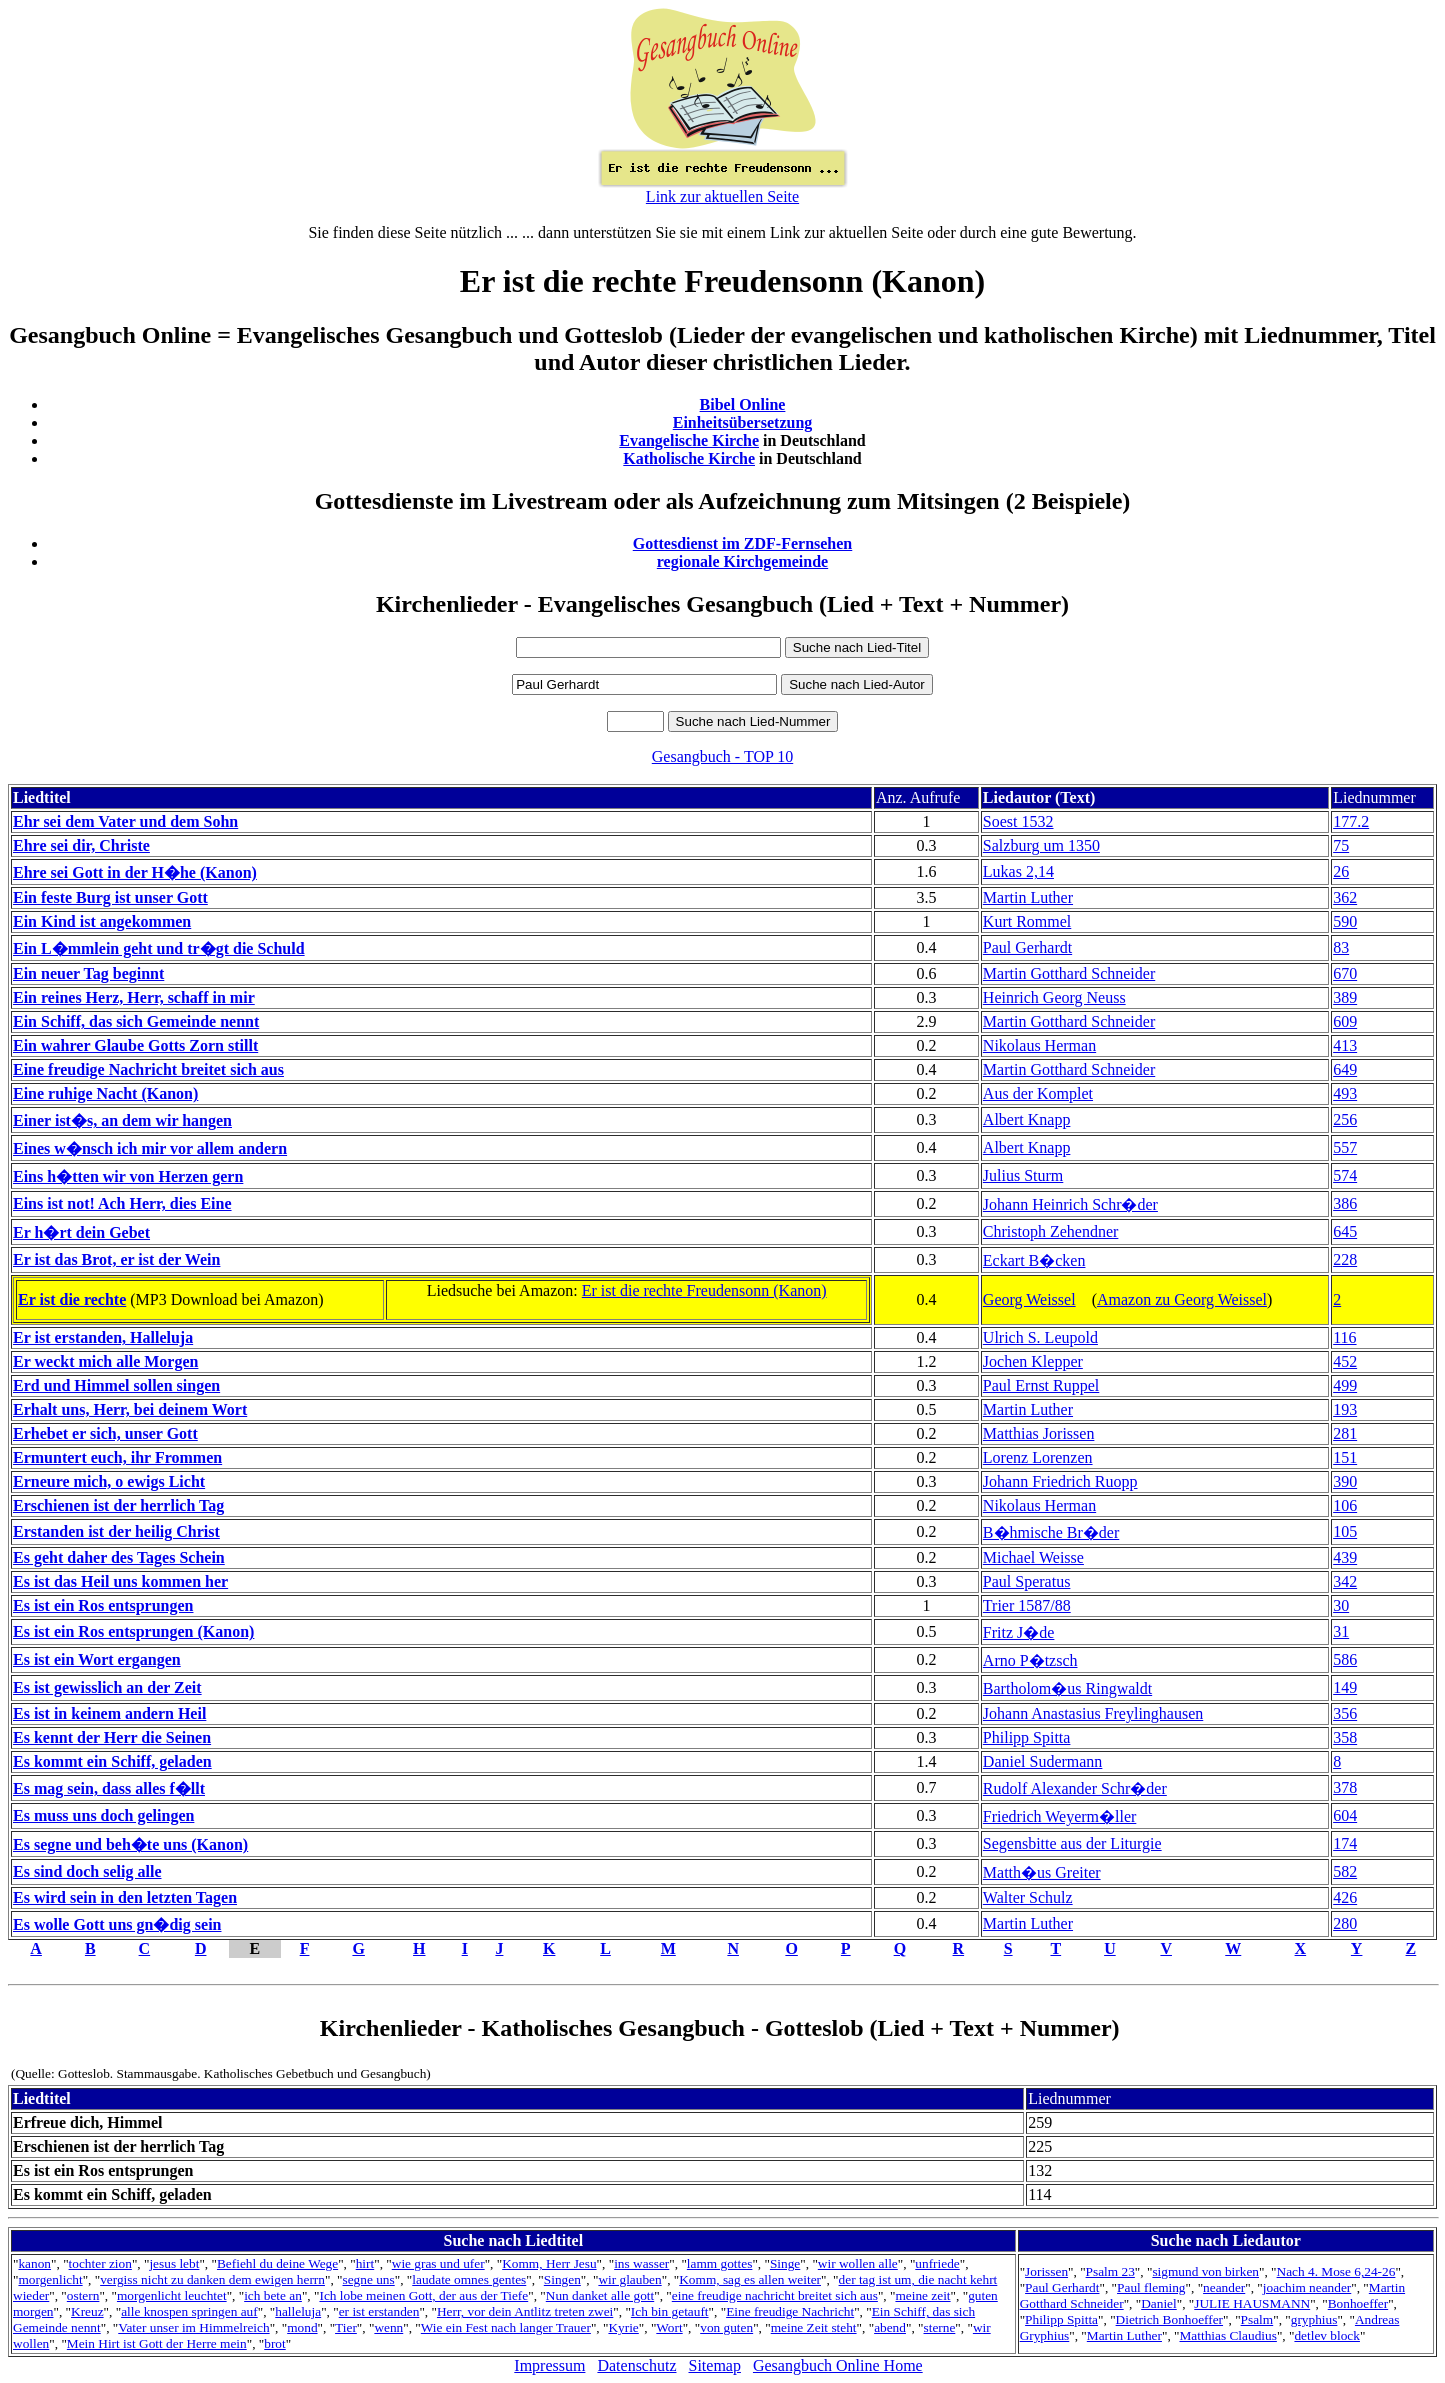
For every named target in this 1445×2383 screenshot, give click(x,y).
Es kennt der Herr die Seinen (112, 1737)
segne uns (369, 2279)
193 (1345, 1409)
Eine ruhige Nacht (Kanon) (105, 1093)
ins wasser (641, 2263)
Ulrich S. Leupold (1040, 1337)
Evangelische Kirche (689, 440)
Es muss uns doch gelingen (103, 1815)
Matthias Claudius (1228, 2335)
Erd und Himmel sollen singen (116, 1385)
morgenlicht (50, 2279)
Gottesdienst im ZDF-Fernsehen (743, 543)
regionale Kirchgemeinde (742, 561)
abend (890, 2327)
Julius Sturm (1023, 1175)
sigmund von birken (1205, 2271)
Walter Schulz (1028, 1897)
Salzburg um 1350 (1041, 845)
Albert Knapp (1027, 1119)
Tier (346, 2327)
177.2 (1351, 821)
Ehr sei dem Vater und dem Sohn (125, 821)
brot (274, 2343)
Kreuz (87, 2311)
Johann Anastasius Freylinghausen (1093, 1713)
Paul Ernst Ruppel (1041, 1385)
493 (1345, 1093)
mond (302, 2327)
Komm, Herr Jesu (549, 2263)
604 (1345, 1815)
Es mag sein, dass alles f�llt (109, 1788)
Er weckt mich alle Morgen (105, 1361)
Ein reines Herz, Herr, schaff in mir (134, 997)
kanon (34, 2263)
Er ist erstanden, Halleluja (103, 1337)
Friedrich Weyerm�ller (1059, 1816)
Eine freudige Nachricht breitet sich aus (148, 1069)
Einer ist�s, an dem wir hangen (122, 1120)
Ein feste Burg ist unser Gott (110, 897)
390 (1345, 1481)
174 (1345, 1843)
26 (1341, 871)
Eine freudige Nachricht (790, 2311)
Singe (785, 2263)
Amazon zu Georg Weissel (1182, 1299)
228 (1345, 1259)
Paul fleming (1151, 2287)
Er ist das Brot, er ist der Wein (116, 1259)
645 (1345, 1231)
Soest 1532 (1018, 821)
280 (1345, 1923)
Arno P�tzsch (1030, 1660)
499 (1345, 1385)
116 (1344, 1337)
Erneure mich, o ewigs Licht (109, 1481)
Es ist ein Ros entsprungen (103, 1605)
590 (1345, 921)
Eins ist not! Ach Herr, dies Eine (122, 1203)
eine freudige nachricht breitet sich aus (775, 2295)
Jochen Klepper (1033, 1361)
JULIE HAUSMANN (1252, 2303)
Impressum (549, 2365)
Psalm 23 (1110, 2271)
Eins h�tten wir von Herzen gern (128, 1176)
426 (1345, 1897)
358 (1345, 1737)
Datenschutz (636, 2365)
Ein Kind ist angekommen (102, 921)
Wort (669, 2327)
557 (1345, 1147)
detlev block (1327, 2335)
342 (1345, 1581)
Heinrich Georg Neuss (1054, 997)
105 (1345, 1531)
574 (1345, 1175)
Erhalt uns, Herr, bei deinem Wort (130, 1409)
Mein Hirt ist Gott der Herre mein (157, 2343)
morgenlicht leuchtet (172, 2295)
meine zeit (922, 2295)
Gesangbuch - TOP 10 (722, 756)
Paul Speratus (1027, 1581)
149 (1345, 1687)
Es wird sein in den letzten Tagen (125, 1897)
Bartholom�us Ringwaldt (1067, 1688)
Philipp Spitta (1027, 1737)
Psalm (1257, 2319)
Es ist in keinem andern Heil (109, 1713)
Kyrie (623, 2327)
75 (1341, 845)
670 (1345, 973)
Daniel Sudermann (1043, 1761)
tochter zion (100, 2263)
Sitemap (715, 2365)
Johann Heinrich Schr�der (1070, 1204)
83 (1341, 947)
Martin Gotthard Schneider (1069, 973)
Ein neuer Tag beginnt (88, 973)
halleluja (298, 2311)
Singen (562, 2279)
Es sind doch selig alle (87, 1871)
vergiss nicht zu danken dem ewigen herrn (212, 2279)
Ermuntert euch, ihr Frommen (117, 1457)
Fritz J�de (1019, 1632)
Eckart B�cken (1034, 1260)
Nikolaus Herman (1039, 1045)
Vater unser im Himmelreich (193, 2327)
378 (1345, 1787)
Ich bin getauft (670, 2311)
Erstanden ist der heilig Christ (116, 1531)
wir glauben (629, 2279)
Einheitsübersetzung (743, 422)
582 (1345, 1871)
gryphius (1314, 2319)
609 (1345, 1021)
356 (1345, 1713)
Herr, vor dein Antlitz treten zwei (525, 2311)
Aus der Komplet (1038, 1093)
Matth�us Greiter (1042, 1872)
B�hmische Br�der (1051, 1532)
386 (1345, 1203)
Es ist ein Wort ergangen (97, 1659)
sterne (940, 2327)
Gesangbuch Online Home (838, 2365)
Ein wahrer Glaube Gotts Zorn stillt (135, 1045)
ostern (83, 2295)
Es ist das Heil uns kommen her (120, 1581)
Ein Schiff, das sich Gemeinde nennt (136, 1021)
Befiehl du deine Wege (277, 2263)
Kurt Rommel (1027, 921)
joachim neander (1307, 2287)
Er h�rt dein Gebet (81, 1232)
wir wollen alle (858, 2263)
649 (1345, 1069)
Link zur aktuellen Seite (722, 196)
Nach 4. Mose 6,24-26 (1336, 2271)
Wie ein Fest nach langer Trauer (506, 2327)
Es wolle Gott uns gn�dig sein (117, 1924)
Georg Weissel (1029, 1299)
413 (1345, 1045)
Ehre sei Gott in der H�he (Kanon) (135, 872)
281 (1345, 1433)
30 (1341, 1605)
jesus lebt (174, 2263)
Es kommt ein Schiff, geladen (112, 1761)
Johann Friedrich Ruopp (1060, 1481)
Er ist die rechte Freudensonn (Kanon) (704, 1290)
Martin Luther (1028, 897)
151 (1345, 1457)
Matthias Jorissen (1039, 1433)
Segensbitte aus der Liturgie (1072, 1843)
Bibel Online (743, 404)
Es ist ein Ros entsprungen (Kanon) (133, 1631)
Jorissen (1046, 2271)
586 (1345, 1659)
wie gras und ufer (438, 2263)
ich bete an (273, 2295)
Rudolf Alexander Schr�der (1075, 1788)
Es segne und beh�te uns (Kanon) (130, 1844)
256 (1345, 1119)
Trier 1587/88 (1027, 1605)
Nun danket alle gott (600, 2295)
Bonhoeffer (1358, 2303)
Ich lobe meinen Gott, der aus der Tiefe (423, 2295)
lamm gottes (720, 2263)
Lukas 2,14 (1018, 871)
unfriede (937, 2263)
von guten (726, 2327)
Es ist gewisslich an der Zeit (107, 1687)
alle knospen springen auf (189, 2311)
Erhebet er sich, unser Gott (105, 1433)
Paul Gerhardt (1027, 947)
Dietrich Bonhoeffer (1169, 2319)
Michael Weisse (1033, 1557)
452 (1345, 1361)
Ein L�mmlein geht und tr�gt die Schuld (159, 948)
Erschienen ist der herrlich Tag (118, 1505)
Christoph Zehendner (1051, 1231)
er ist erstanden (379, 2311)
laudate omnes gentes (469, 2279)
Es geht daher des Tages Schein (119, 1557)
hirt (365, 2263)
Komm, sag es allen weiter (750, 2279)
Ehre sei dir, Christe (81, 845)
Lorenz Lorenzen (1038, 1457)
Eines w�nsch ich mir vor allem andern (150, 1148)
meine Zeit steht (814, 2327)
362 (1345, 897)
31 (1341, 1631)
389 (1345, 997)
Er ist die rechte (72, 1299)
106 (1345, 1505)
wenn (388, 2327)
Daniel (1159, 2303)
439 (1345, 1557)
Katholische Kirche (689, 458)
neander (1224, 2287)
